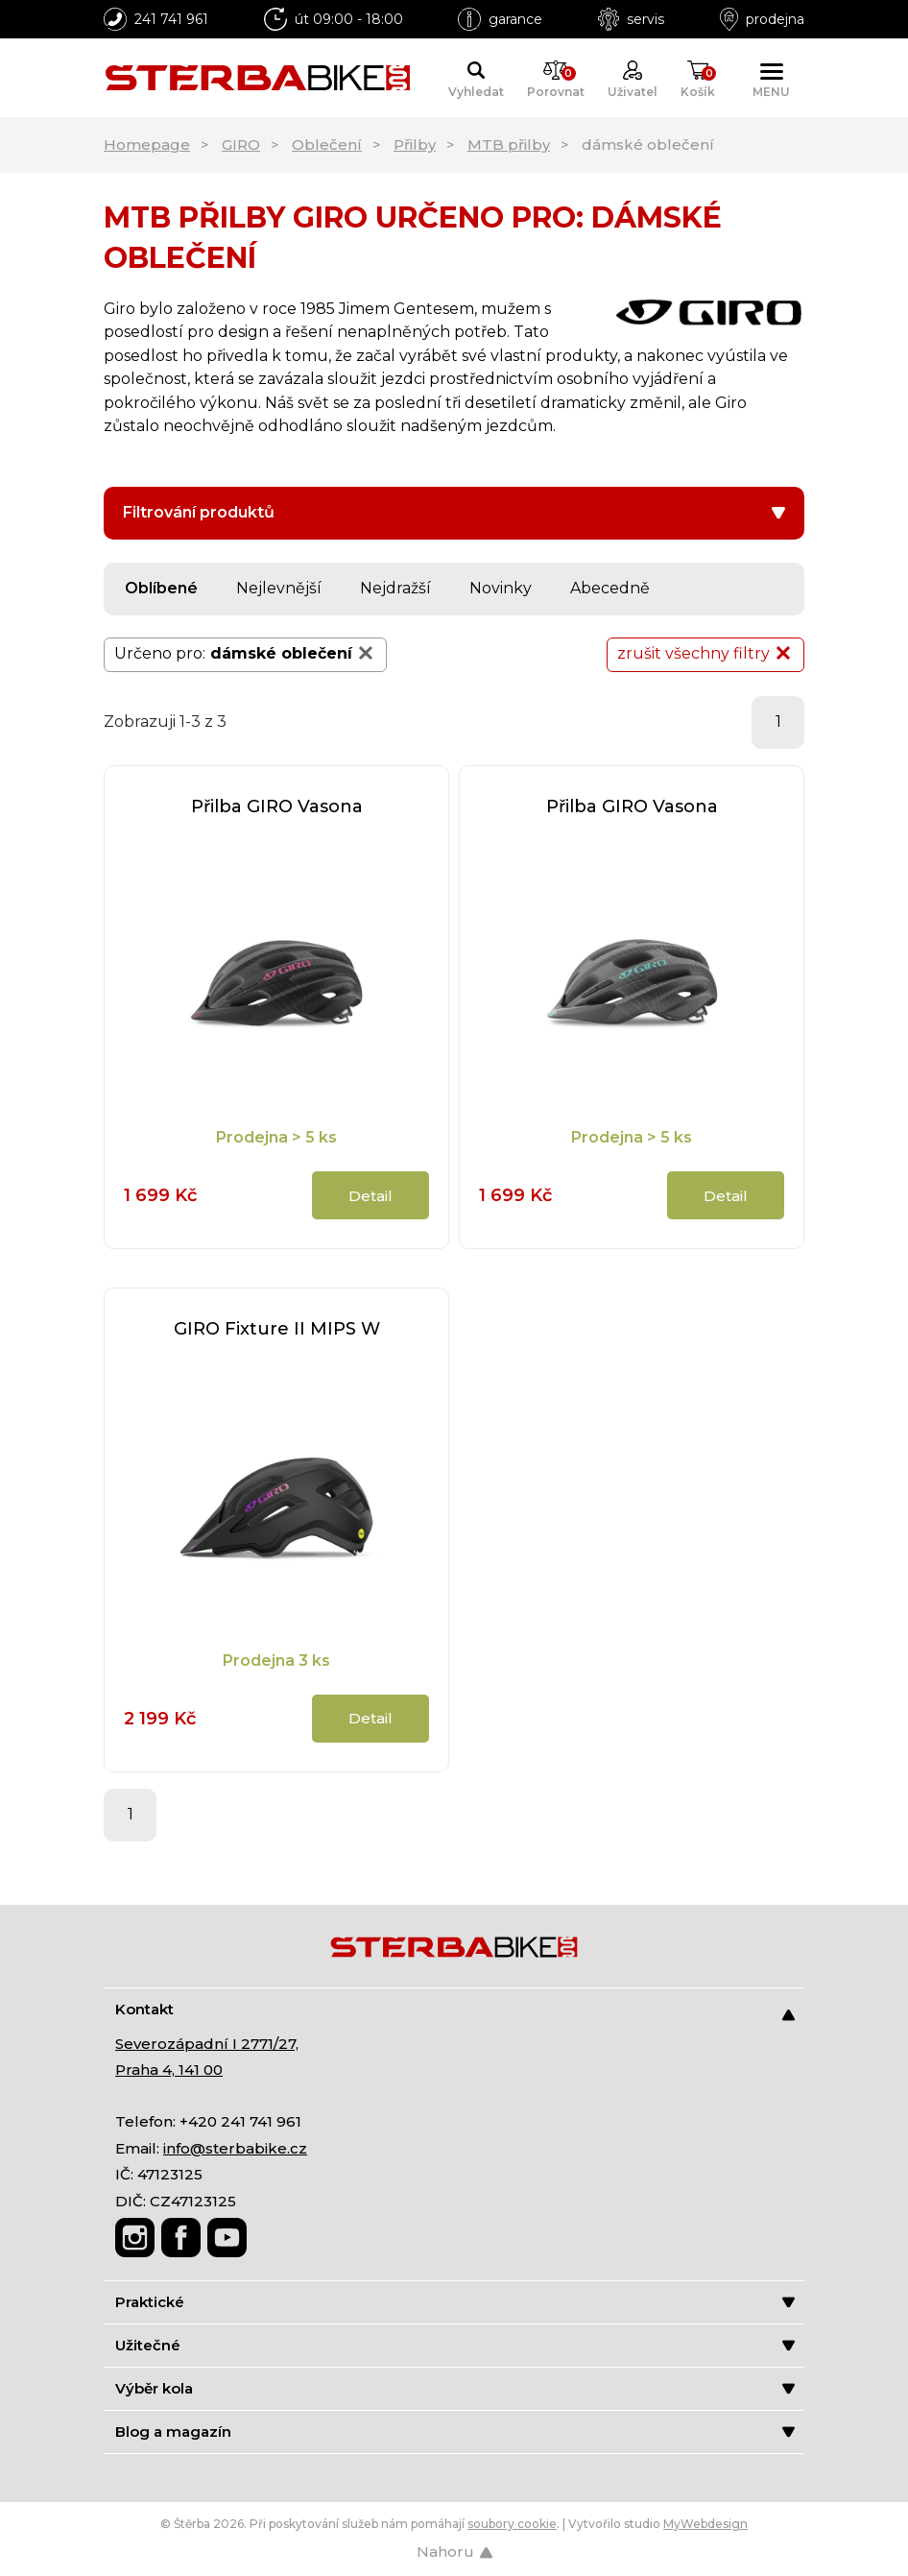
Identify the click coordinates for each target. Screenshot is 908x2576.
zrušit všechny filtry (705, 652)
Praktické (455, 2302)
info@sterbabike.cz (235, 2148)
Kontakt (455, 2010)
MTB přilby (508, 144)
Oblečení (327, 144)
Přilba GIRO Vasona (277, 806)
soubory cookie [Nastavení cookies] (512, 2523)
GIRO (241, 144)
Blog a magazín (455, 2431)
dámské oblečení (293, 652)
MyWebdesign (705, 2523)
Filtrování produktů (454, 512)
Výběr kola (455, 2388)
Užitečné (455, 2345)
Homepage (147, 144)
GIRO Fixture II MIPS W (277, 1328)
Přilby (415, 144)
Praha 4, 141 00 (169, 2069)
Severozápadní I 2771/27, (207, 2043)
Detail (370, 1196)
